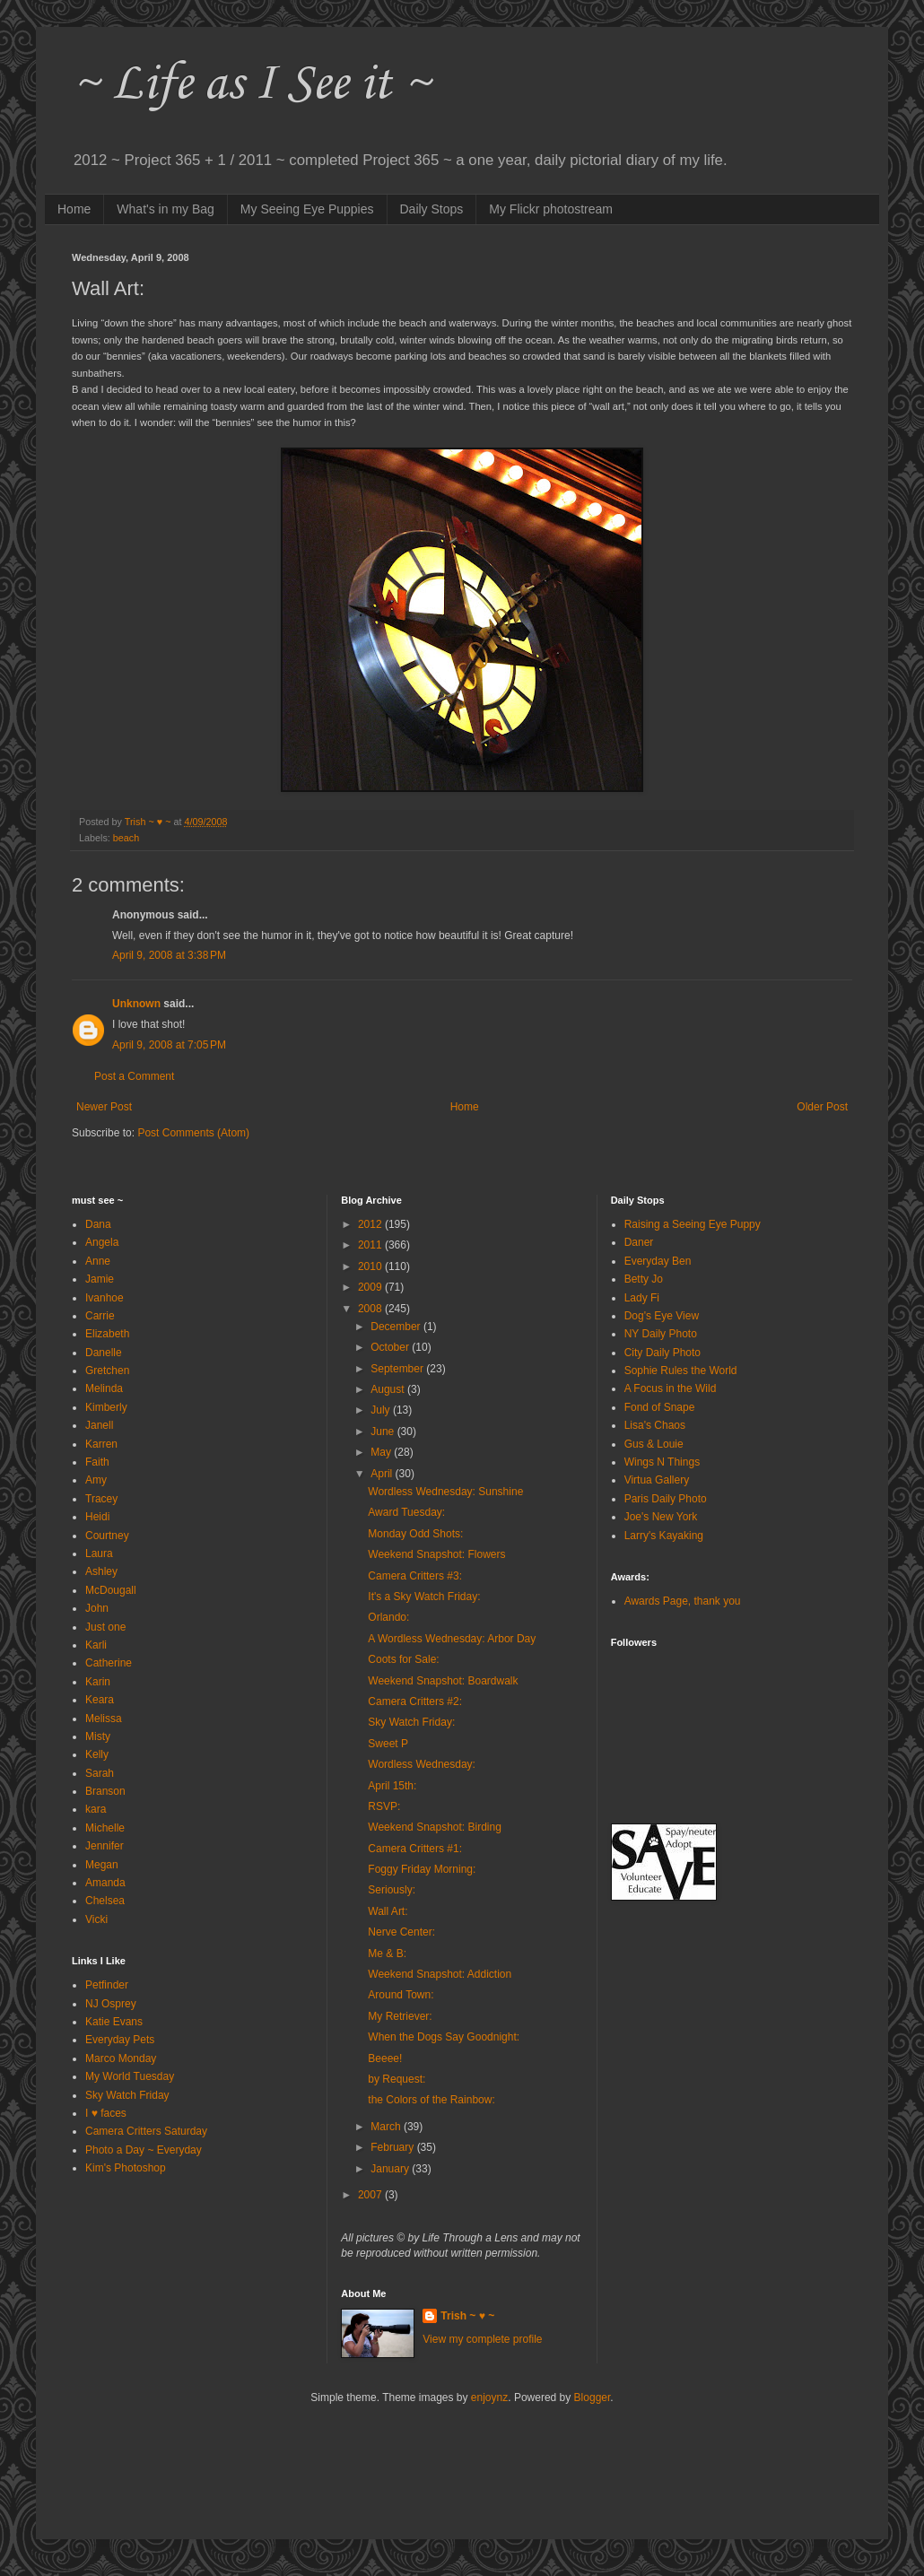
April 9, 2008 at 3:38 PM (169, 955)
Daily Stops (432, 209)
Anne (97, 1261)
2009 (371, 1287)
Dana (98, 1224)
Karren (101, 1444)
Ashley (101, 1571)
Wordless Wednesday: (421, 1764)
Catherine (108, 1663)
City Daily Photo (662, 1352)
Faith (97, 1462)
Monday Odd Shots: (415, 1533)
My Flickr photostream (551, 209)
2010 (371, 1266)
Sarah (99, 1773)
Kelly (97, 1754)
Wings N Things (662, 1462)
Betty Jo (643, 1279)
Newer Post (104, 1107)
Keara (99, 1699)
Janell (99, 1425)
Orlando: (388, 1617)
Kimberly (106, 1407)
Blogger (592, 2397)
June (383, 1431)
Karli (96, 1645)
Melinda (104, 1388)
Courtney (107, 1535)
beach (126, 837)
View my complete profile (482, 2339)
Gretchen (107, 1370)
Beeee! (385, 2058)
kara (95, 1809)
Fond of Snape (659, 1407)
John (97, 1608)
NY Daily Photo (660, 1333)
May (382, 1452)
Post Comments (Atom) (193, 1133)
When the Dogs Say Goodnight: (443, 2037)
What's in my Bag (165, 209)
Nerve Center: (401, 1932)
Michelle (105, 1828)
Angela (101, 1242)
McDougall (110, 1590)
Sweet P (388, 1743)
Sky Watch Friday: (411, 1722)
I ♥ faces (105, 2113)
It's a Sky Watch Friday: (424, 1596)
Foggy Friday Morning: (421, 1869)
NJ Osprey (110, 2003)
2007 (371, 2195)
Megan (101, 1864)
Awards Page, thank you (682, 1601)
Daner (639, 1242)
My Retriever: (399, 2016)
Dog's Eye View (661, 1316)
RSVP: (384, 1806)
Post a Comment (134, 1076)
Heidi (97, 1516)
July (381, 1410)
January (391, 2169)
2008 (371, 1308)
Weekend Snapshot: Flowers (436, 1554)
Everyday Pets (119, 2039)
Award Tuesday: (406, 1512)
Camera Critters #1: (415, 1848)
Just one (105, 1627)
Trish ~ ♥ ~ (467, 2316)
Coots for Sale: (403, 1659)
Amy (96, 1480)
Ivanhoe (104, 1298)
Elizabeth (107, 1333)
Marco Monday (120, 2058)
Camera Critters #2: (415, 1701)
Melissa (103, 1718)
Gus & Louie (654, 1444)
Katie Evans (114, 2021)
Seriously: (391, 1890)
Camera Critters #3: (415, 1576)
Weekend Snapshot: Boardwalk (443, 1681)
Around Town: (400, 1995)
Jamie (99, 1279)
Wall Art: (387, 1911)
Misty (97, 1736)
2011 (371, 1245)
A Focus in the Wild (670, 1388)
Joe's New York (661, 1516)
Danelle (103, 1352)
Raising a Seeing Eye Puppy (692, 1224)
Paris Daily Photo (665, 1499)
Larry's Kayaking (663, 1535)
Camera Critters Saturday (146, 2131)
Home (74, 209)
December (396, 1326)
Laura (99, 1553)
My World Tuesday (129, 2076)
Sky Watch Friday (127, 2095)
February (393, 2147)
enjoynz (489, 2397)
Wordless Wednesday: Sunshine (445, 1491)
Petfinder (106, 1985)
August (388, 1389)
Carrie (100, 1316)
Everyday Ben (658, 1261)
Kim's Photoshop (125, 2168)
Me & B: (387, 1953)
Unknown (136, 1003)
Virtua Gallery (656, 1480)
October (391, 1347)
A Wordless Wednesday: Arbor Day (452, 1638)
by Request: (396, 2079)
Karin (97, 1681)
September (398, 1368)
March (387, 2126)
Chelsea (105, 1900)
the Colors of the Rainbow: (431, 2099)
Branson (105, 1791)
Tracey (101, 1499)
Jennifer (104, 1846)
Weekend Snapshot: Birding (434, 1827)
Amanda (105, 1882)
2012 (371, 1224)
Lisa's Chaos (654, 1425)
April (382, 1473)
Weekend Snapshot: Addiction (439, 1974)
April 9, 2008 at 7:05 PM (169, 1045)
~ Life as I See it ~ (251, 85)
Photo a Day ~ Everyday (143, 2150)
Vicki (96, 1919)
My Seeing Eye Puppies (307, 209)
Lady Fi (641, 1298)
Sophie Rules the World (680, 1370)
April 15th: (392, 1786)
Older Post (822, 1107)
